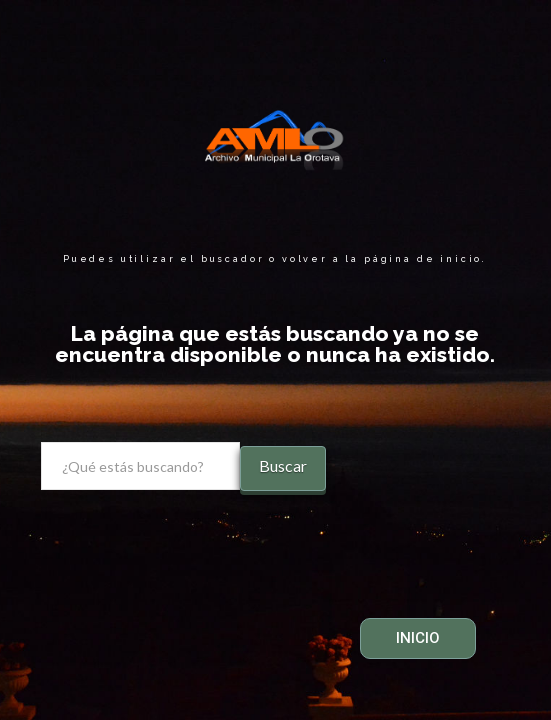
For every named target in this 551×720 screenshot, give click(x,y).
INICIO (418, 638)
